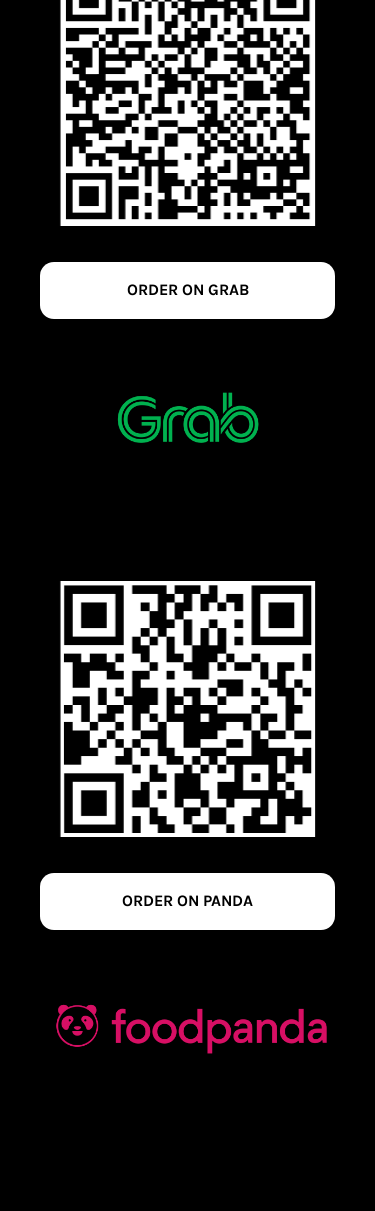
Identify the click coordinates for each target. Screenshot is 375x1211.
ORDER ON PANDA (187, 900)
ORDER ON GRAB (188, 289)
